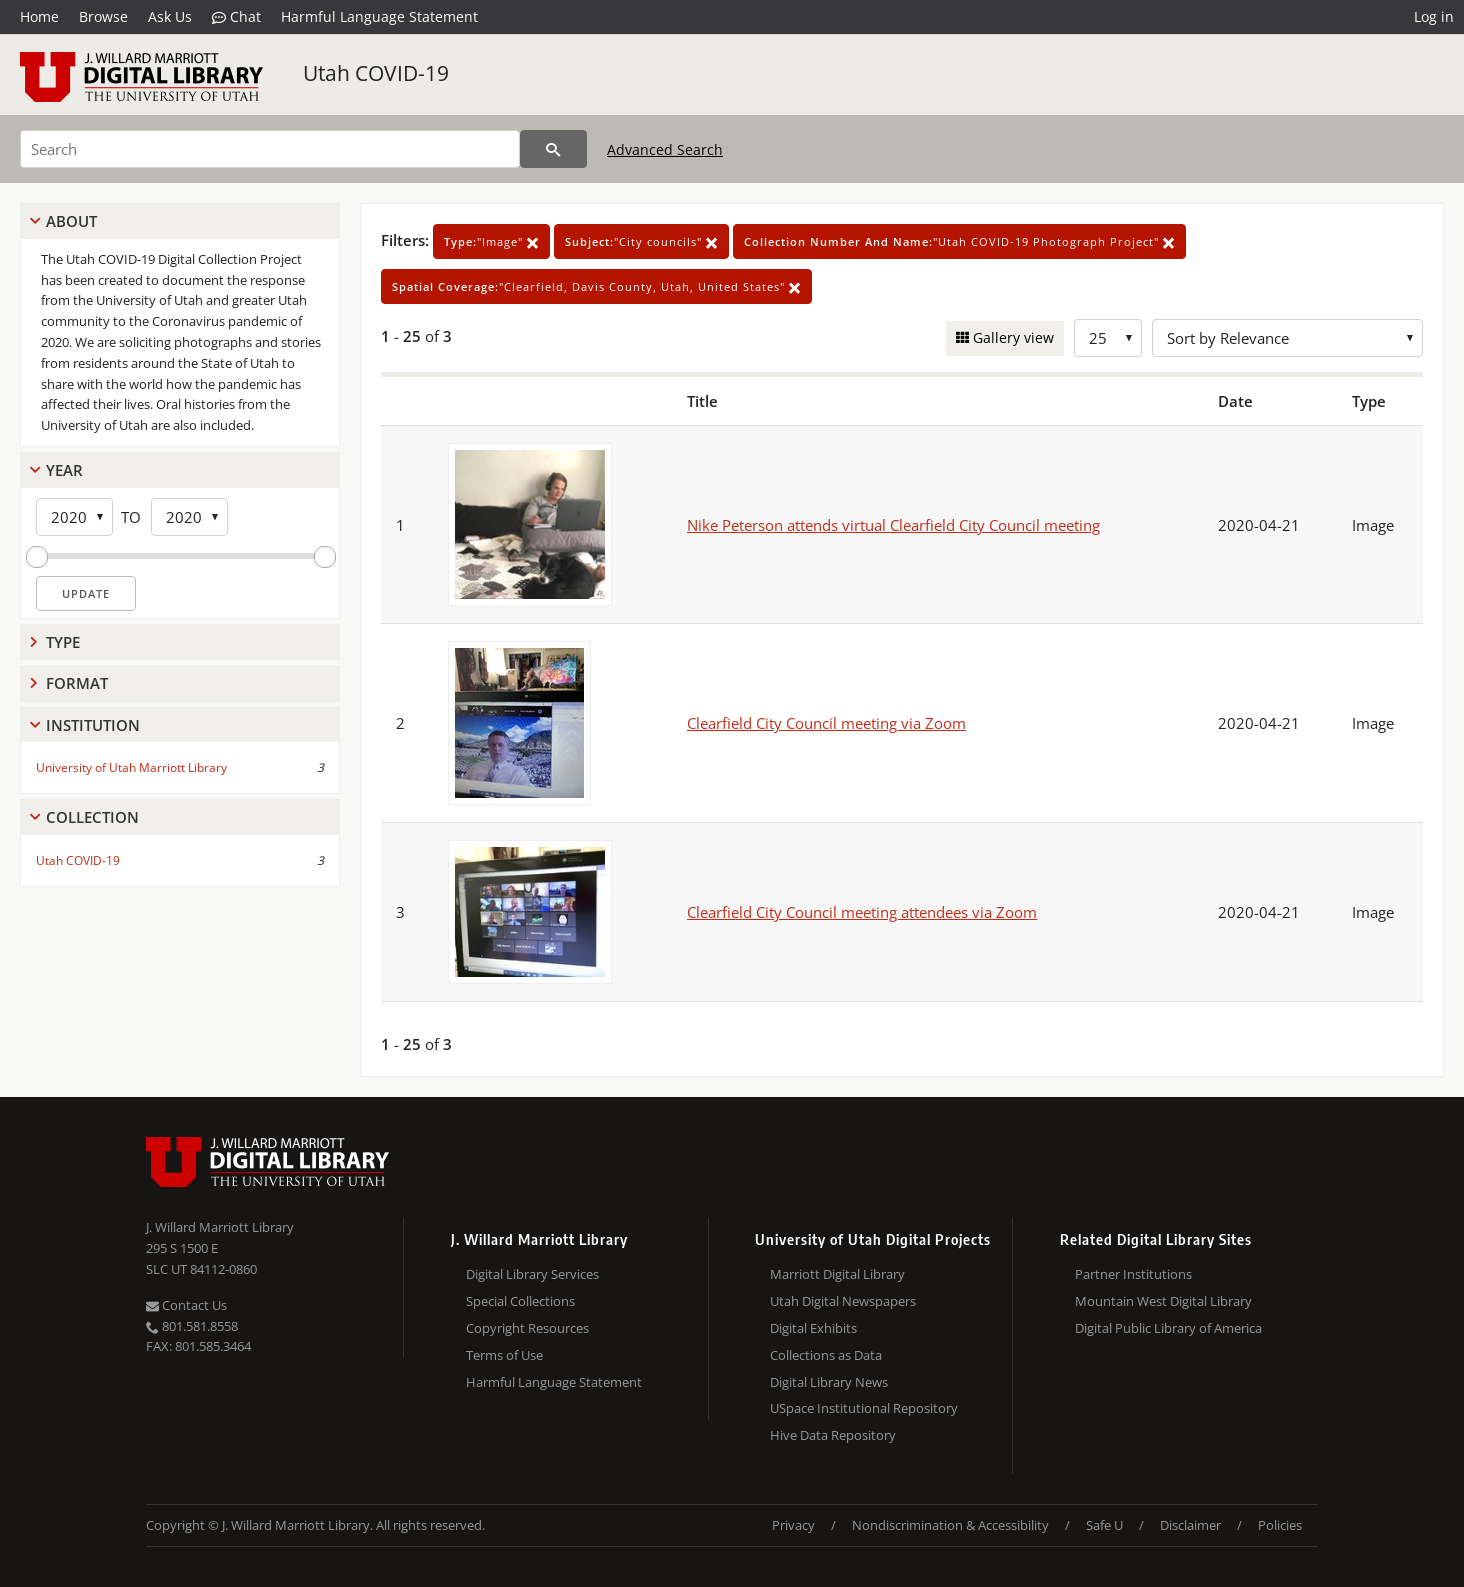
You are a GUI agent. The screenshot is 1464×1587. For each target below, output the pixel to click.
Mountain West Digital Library (1163, 1301)
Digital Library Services (532, 1274)
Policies (1280, 1525)
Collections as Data (826, 1355)
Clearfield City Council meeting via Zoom (826, 723)
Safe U (1104, 1525)
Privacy (793, 1525)
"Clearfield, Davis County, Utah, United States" (596, 286)
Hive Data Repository (833, 1435)
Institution (93, 725)
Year (64, 470)
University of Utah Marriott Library (131, 767)
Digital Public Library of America (1168, 1328)
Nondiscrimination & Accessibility (950, 1525)
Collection (92, 817)
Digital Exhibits (813, 1328)
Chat (236, 17)
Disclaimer (1190, 1525)
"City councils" (641, 241)
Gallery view (1011, 337)
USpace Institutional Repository (864, 1408)
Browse (103, 16)
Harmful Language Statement (379, 16)
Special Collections (520, 1301)
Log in (1434, 16)
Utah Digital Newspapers (843, 1301)
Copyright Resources (527, 1328)
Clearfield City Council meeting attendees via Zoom (862, 912)
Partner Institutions (1133, 1274)
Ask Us (170, 16)
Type (63, 642)
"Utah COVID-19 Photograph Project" (959, 241)
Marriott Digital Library (837, 1274)
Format (77, 683)
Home (39, 16)
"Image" (491, 241)
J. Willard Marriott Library (220, 1227)
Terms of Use (504, 1355)
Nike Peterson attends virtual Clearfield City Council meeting (893, 525)
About (71, 221)
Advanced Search (665, 149)
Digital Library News (829, 1382)
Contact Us (186, 1305)
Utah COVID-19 (376, 73)
